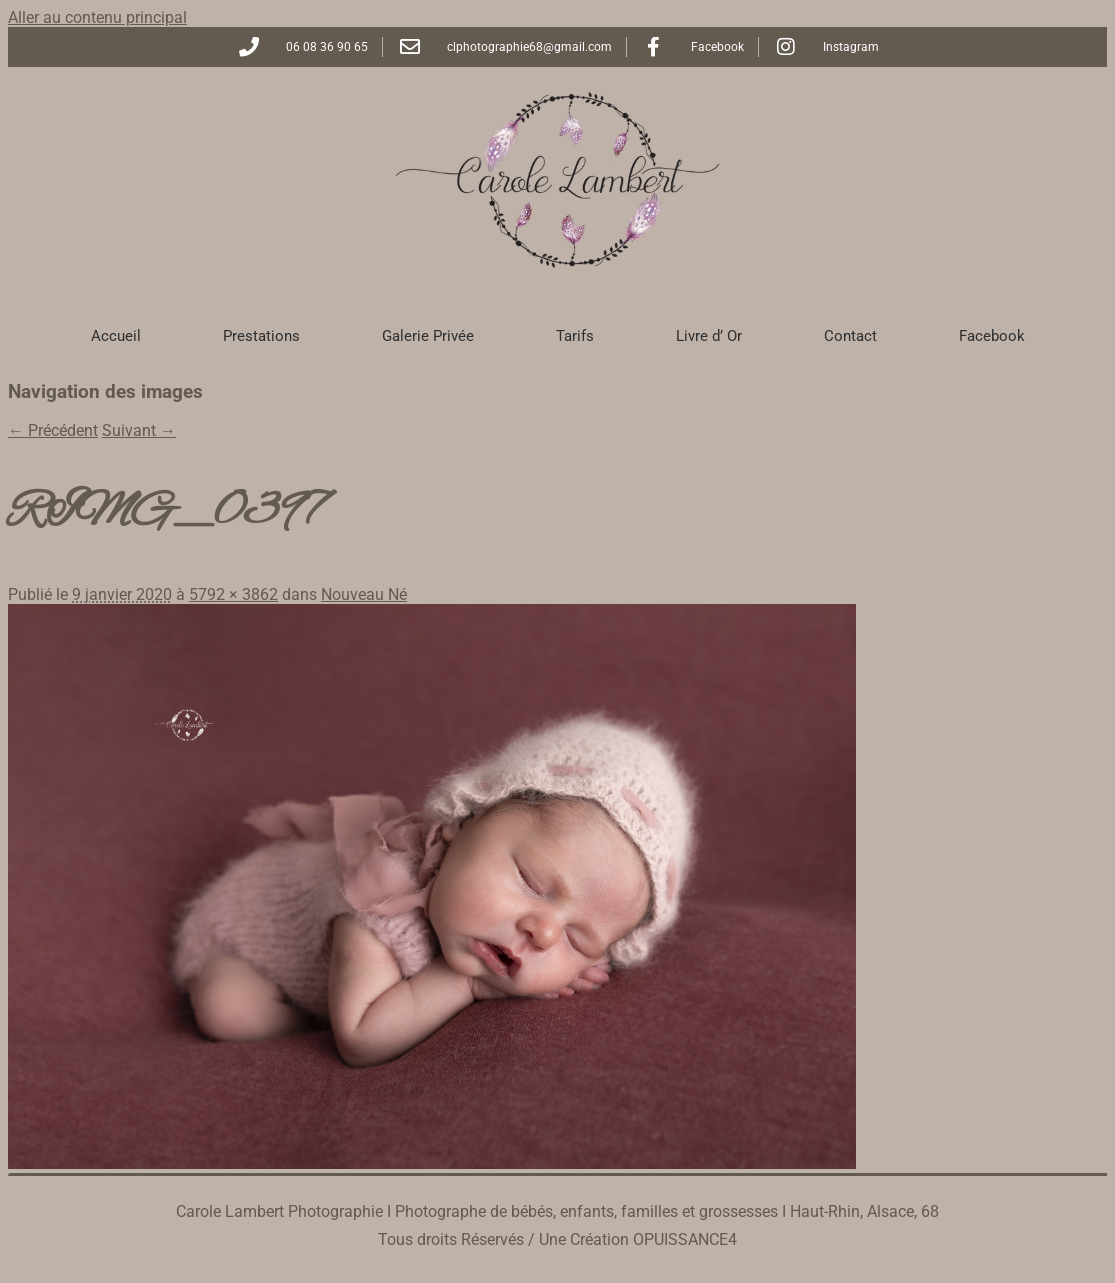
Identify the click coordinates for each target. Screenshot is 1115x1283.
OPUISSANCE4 (685, 1239)
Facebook (992, 336)
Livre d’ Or (709, 336)
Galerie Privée (428, 336)
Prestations (261, 336)
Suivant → (139, 430)
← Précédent (53, 430)
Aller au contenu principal (97, 17)
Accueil (116, 336)
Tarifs (575, 336)
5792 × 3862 (233, 594)
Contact (850, 336)
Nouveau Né (364, 594)
